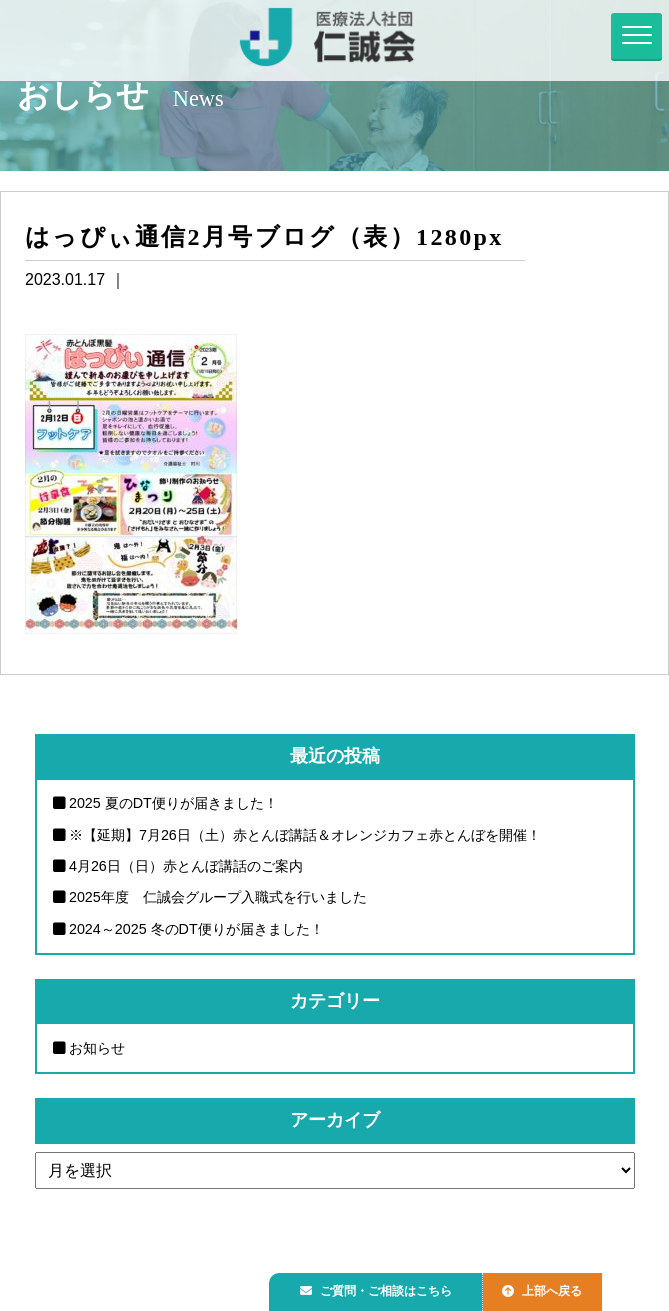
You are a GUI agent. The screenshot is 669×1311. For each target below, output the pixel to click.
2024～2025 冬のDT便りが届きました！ (196, 929)
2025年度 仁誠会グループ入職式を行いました (218, 898)
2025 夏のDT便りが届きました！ (173, 803)
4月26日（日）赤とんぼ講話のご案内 (186, 866)
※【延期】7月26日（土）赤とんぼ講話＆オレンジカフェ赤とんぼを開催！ (305, 835)
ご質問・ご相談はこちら (382, 1287)
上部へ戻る (558, 1287)
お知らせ (97, 1048)
